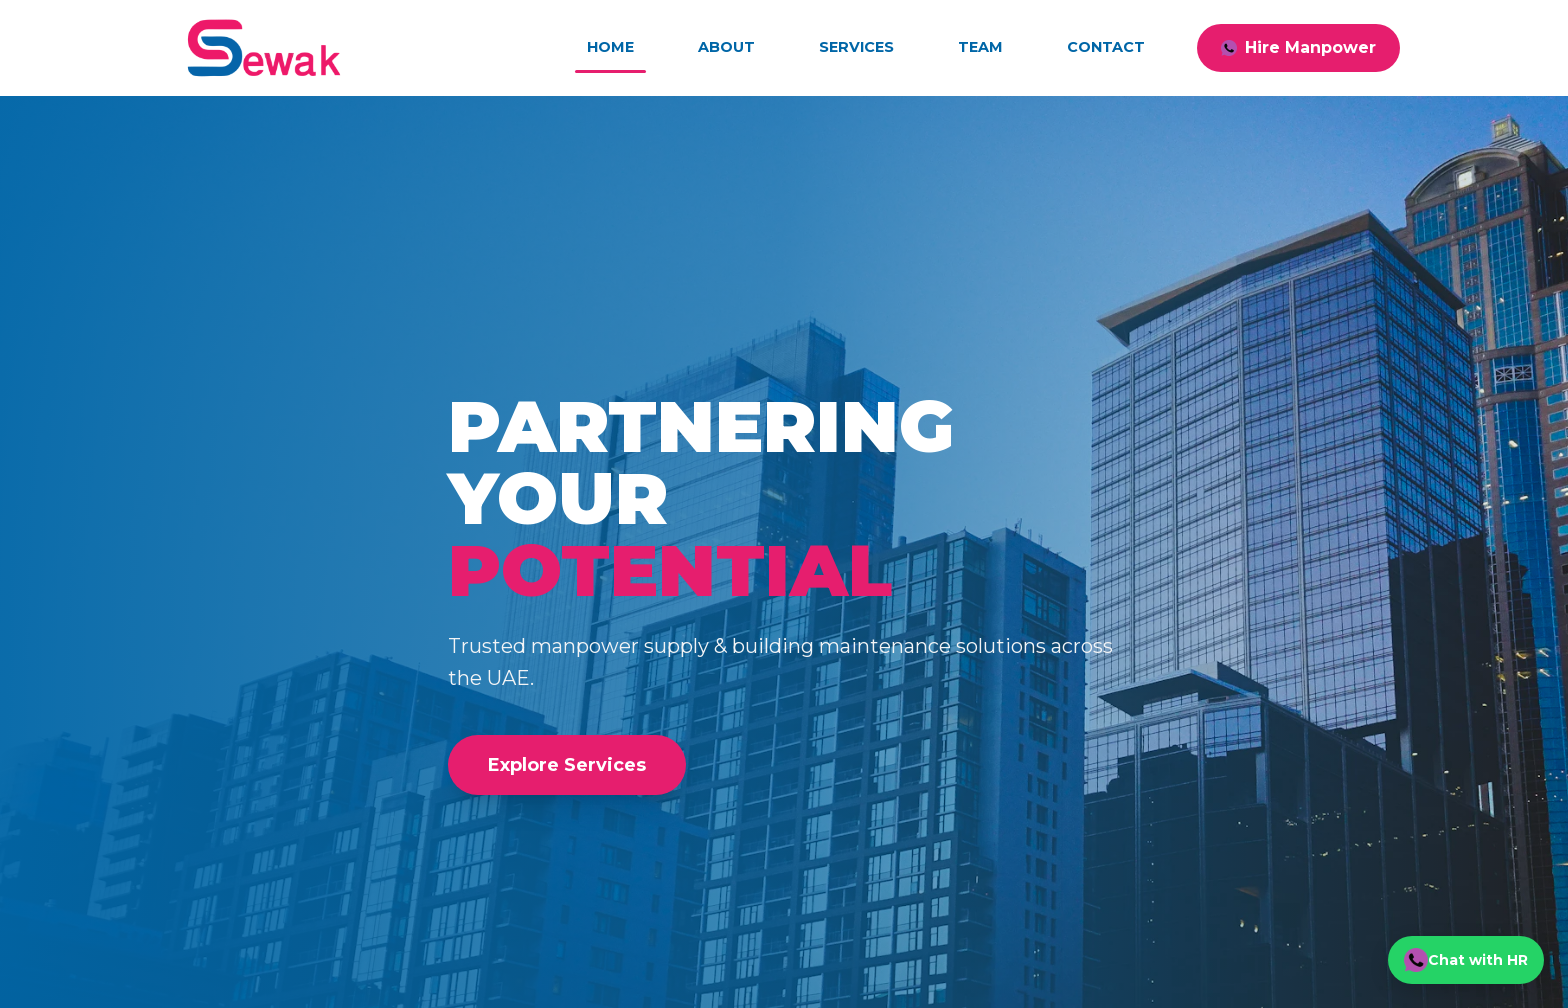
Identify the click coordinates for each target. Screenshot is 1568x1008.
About (726, 47)
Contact (1106, 47)
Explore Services (567, 765)
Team (980, 47)
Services (856, 47)
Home (610, 47)
